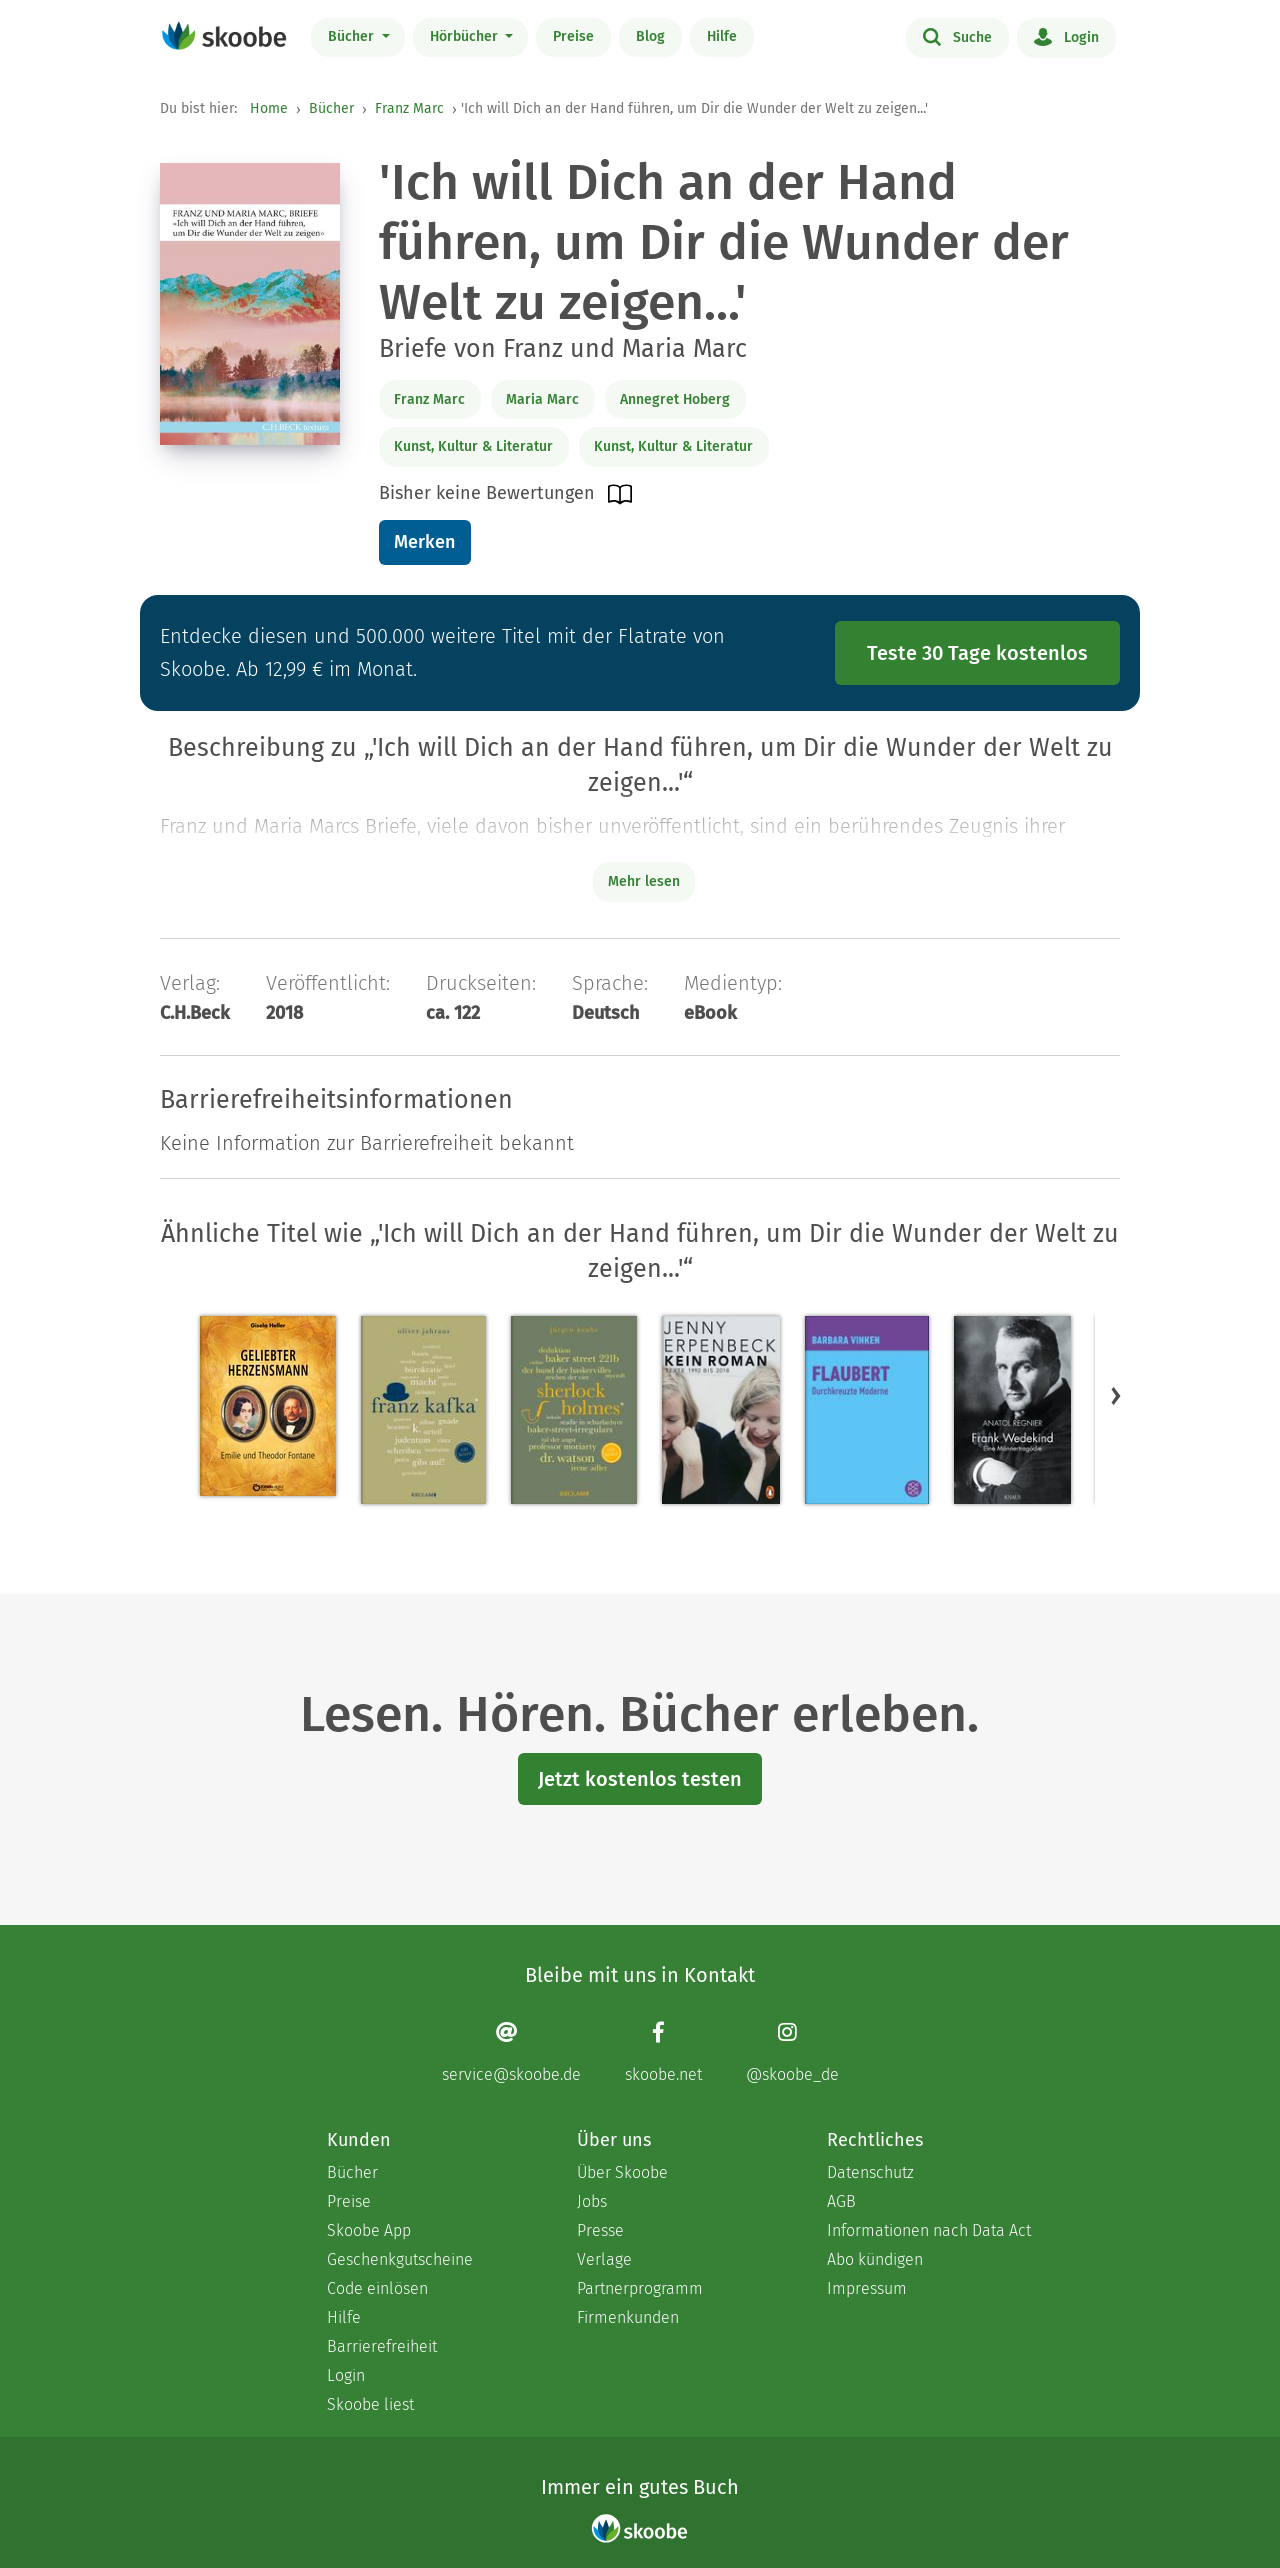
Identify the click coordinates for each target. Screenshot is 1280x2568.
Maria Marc (542, 399)
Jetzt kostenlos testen (640, 1779)
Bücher (353, 36)
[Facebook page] (663, 2052)
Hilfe (722, 36)
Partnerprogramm (640, 2288)
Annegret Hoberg (675, 399)
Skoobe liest (370, 2404)
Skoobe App (369, 2230)
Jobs (592, 2201)
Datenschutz (870, 2172)
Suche (957, 36)
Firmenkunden (628, 2317)
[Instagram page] (792, 2052)
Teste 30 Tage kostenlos (977, 653)
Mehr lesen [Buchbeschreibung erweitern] (644, 881)
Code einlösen (377, 2288)
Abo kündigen (875, 2259)
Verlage (604, 2259)
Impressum (867, 2288)
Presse (600, 2230)
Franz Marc (409, 108)
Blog (650, 36)
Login (1066, 36)
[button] (1116, 1396)
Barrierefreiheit (382, 2346)
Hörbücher (466, 36)
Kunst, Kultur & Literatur (473, 446)
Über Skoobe (622, 2172)
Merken (424, 542)
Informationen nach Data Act (929, 2230)
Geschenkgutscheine (400, 2259)
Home (269, 108)
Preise (573, 36)
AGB (841, 2201)
